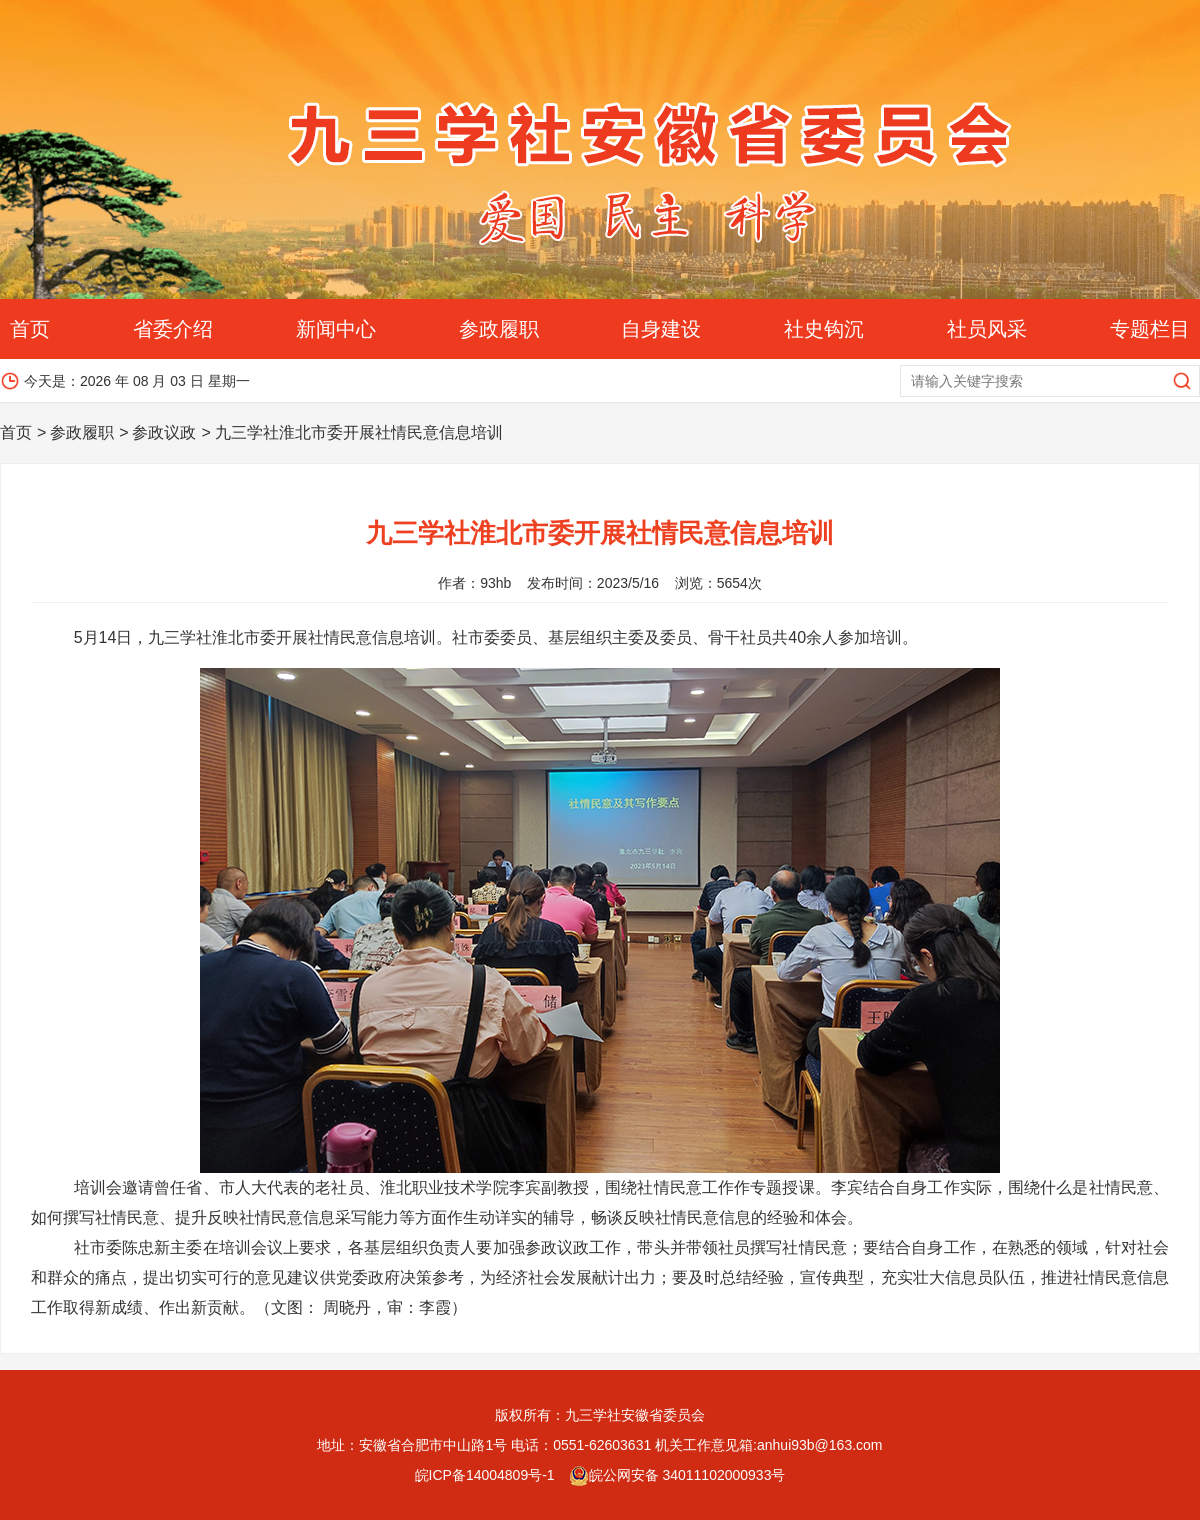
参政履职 (499, 329)
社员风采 (987, 329)
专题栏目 (1150, 329)
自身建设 (661, 329)
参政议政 (164, 432)
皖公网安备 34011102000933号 (677, 1475)
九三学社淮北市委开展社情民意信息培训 (359, 432)
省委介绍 (173, 329)
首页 (30, 329)
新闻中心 (336, 329)
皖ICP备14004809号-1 (485, 1475)
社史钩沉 (824, 329)
